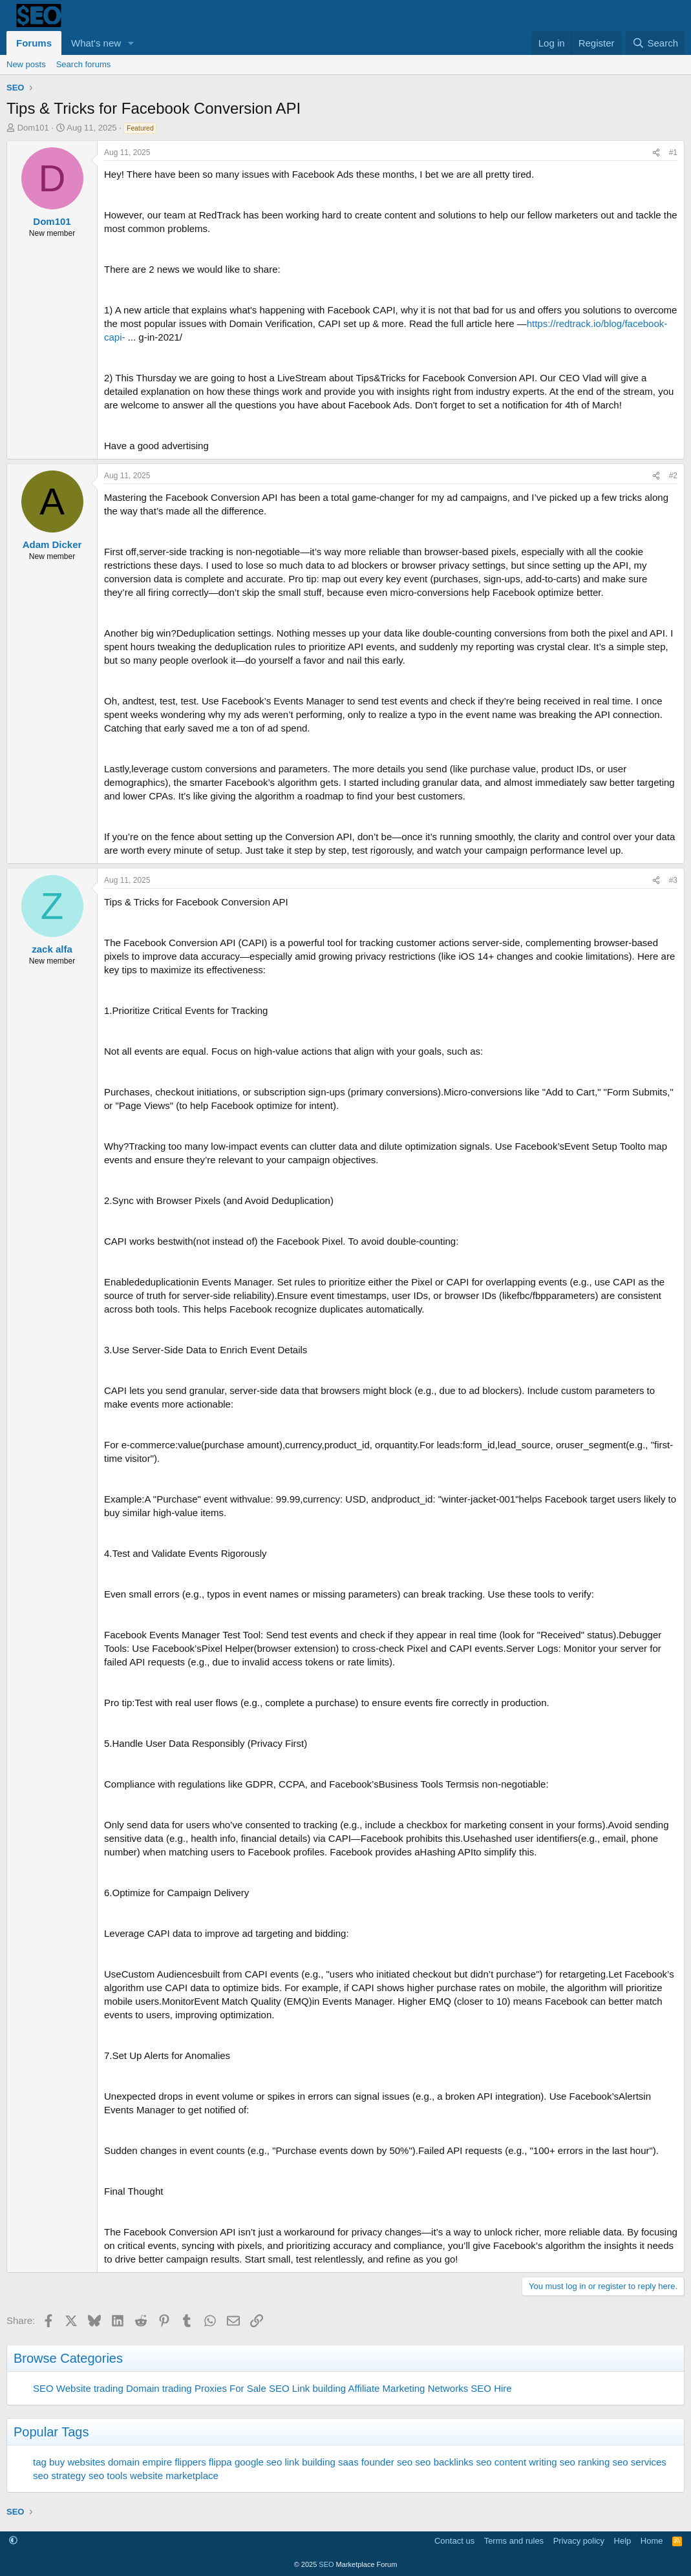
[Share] (656, 152)
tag (40, 2461)
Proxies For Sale (230, 2388)
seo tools (108, 2475)
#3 (673, 880)
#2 (673, 475)
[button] (131, 43)
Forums (34, 42)
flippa (220, 2461)
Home (652, 2541)
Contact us (454, 2541)
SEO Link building (307, 2388)
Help (623, 2541)
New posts (26, 64)
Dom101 (33, 127)
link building (309, 2461)
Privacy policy (578, 2541)
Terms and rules (514, 2541)
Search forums (83, 64)
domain (124, 2461)
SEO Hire (491, 2388)
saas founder (366, 2461)
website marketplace (174, 2475)
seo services (639, 2461)
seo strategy (59, 2475)
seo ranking (585, 2461)
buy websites (77, 2461)
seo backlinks (444, 2461)
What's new (96, 42)
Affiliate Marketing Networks (408, 2388)
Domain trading (159, 2388)
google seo (258, 2461)
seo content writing (516, 2461)
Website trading (89, 2388)
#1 (673, 152)
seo (404, 2461)
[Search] (655, 43)
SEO (43, 2388)
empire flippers (174, 2461)
